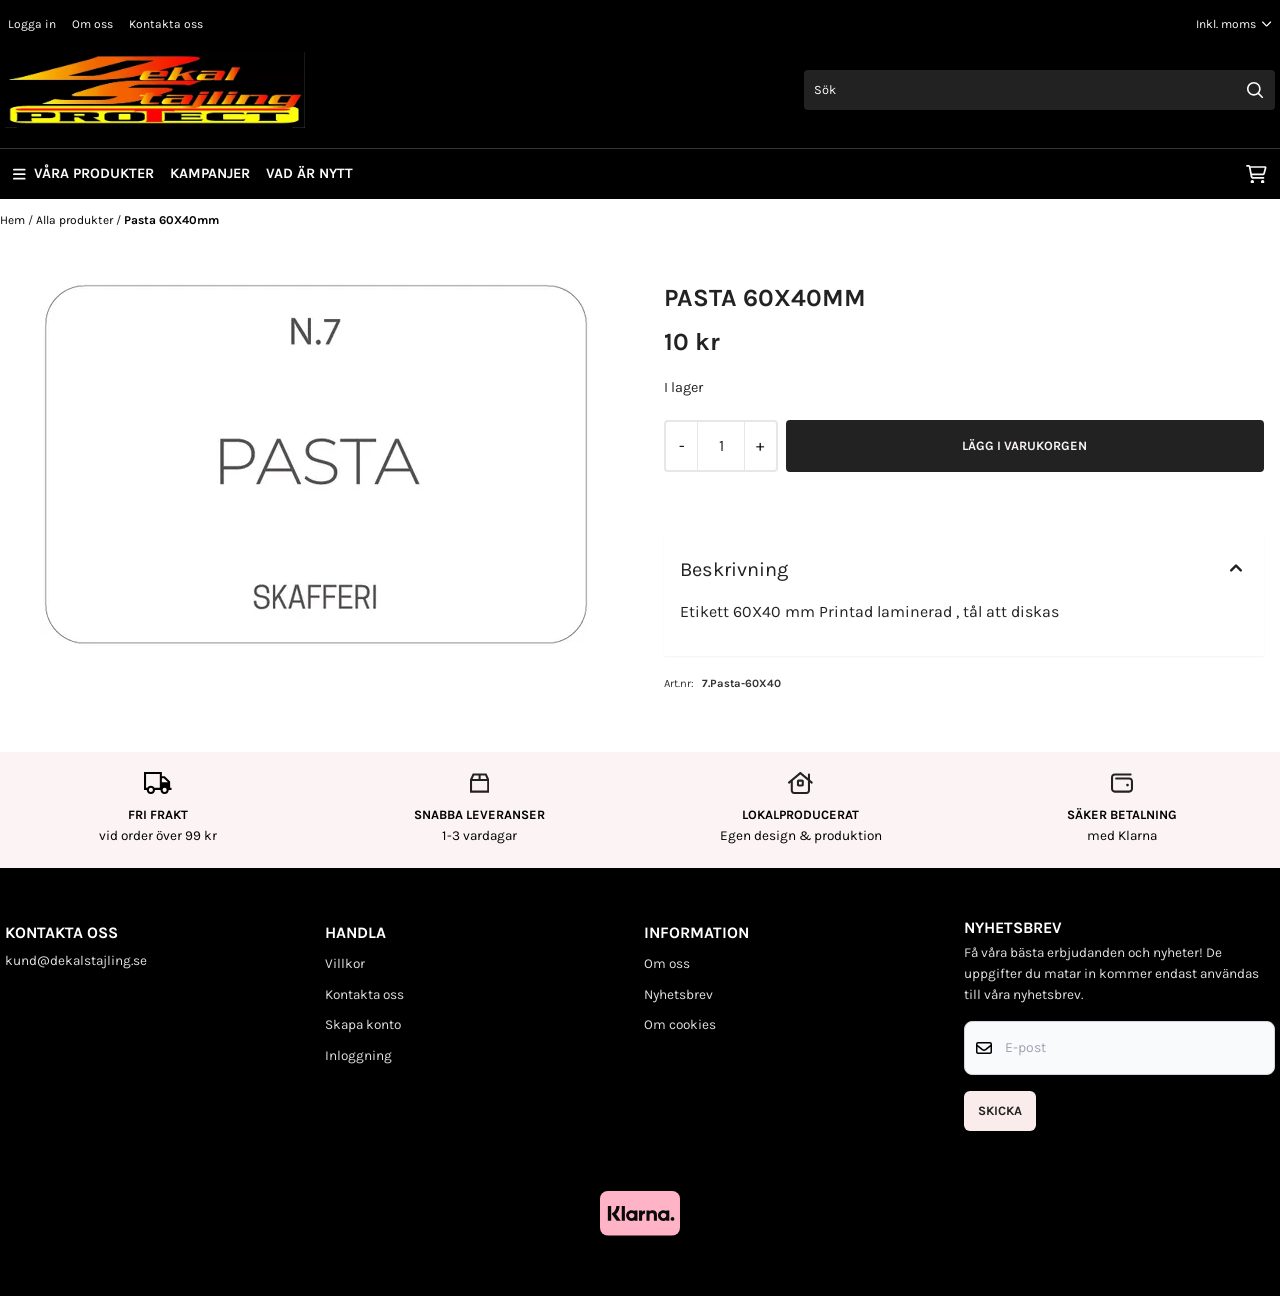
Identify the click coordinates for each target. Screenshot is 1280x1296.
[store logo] (155, 90)
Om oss (92, 24)
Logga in (32, 24)
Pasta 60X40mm (171, 220)
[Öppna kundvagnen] (1256, 174)
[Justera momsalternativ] (1234, 24)
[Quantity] (720, 446)
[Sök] (1039, 90)
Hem (14, 220)
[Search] (1255, 90)
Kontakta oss (166, 24)
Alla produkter (76, 220)
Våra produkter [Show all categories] (83, 173)
